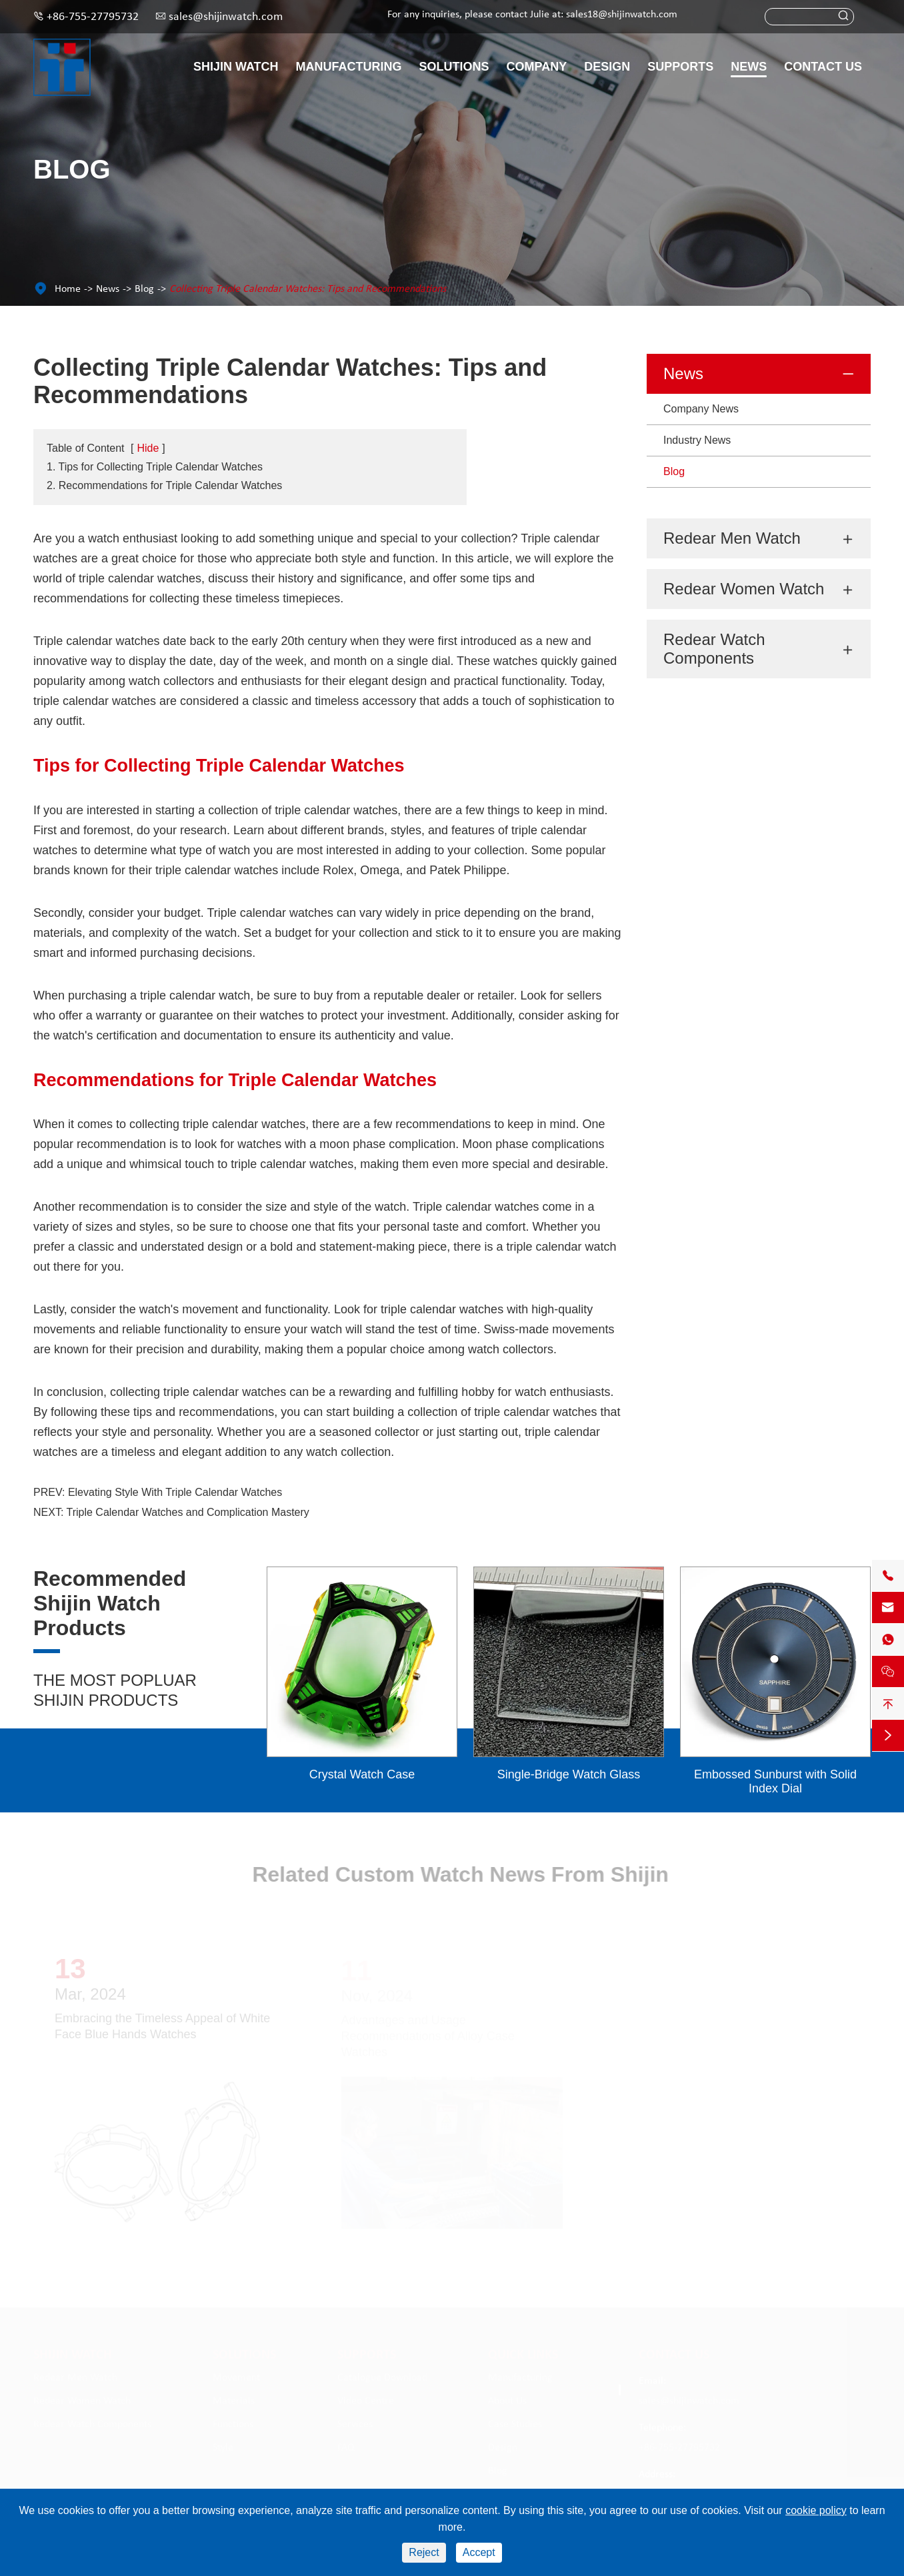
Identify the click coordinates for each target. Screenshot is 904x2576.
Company (537, 66)
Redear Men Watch (732, 538)
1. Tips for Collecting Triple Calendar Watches (155, 466)
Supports (680, 66)
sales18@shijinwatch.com (621, 14)
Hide (148, 448)
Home (68, 289)
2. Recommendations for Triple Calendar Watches (164, 485)
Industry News (697, 440)
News (749, 66)
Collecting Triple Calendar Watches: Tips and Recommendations (307, 289)
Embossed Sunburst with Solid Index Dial (775, 1781)
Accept (479, 2552)
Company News (701, 408)
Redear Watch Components (714, 648)
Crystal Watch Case (362, 1774)
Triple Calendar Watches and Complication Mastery (188, 1512)
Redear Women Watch (743, 589)
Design (607, 66)
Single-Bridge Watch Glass (568, 1774)
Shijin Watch (236, 66)
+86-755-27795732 (93, 17)
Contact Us (823, 66)
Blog (144, 289)
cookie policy (816, 2510)
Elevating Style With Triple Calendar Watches (175, 1492)
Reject (424, 2552)
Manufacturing (349, 66)
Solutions (454, 66)
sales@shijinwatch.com (226, 17)
